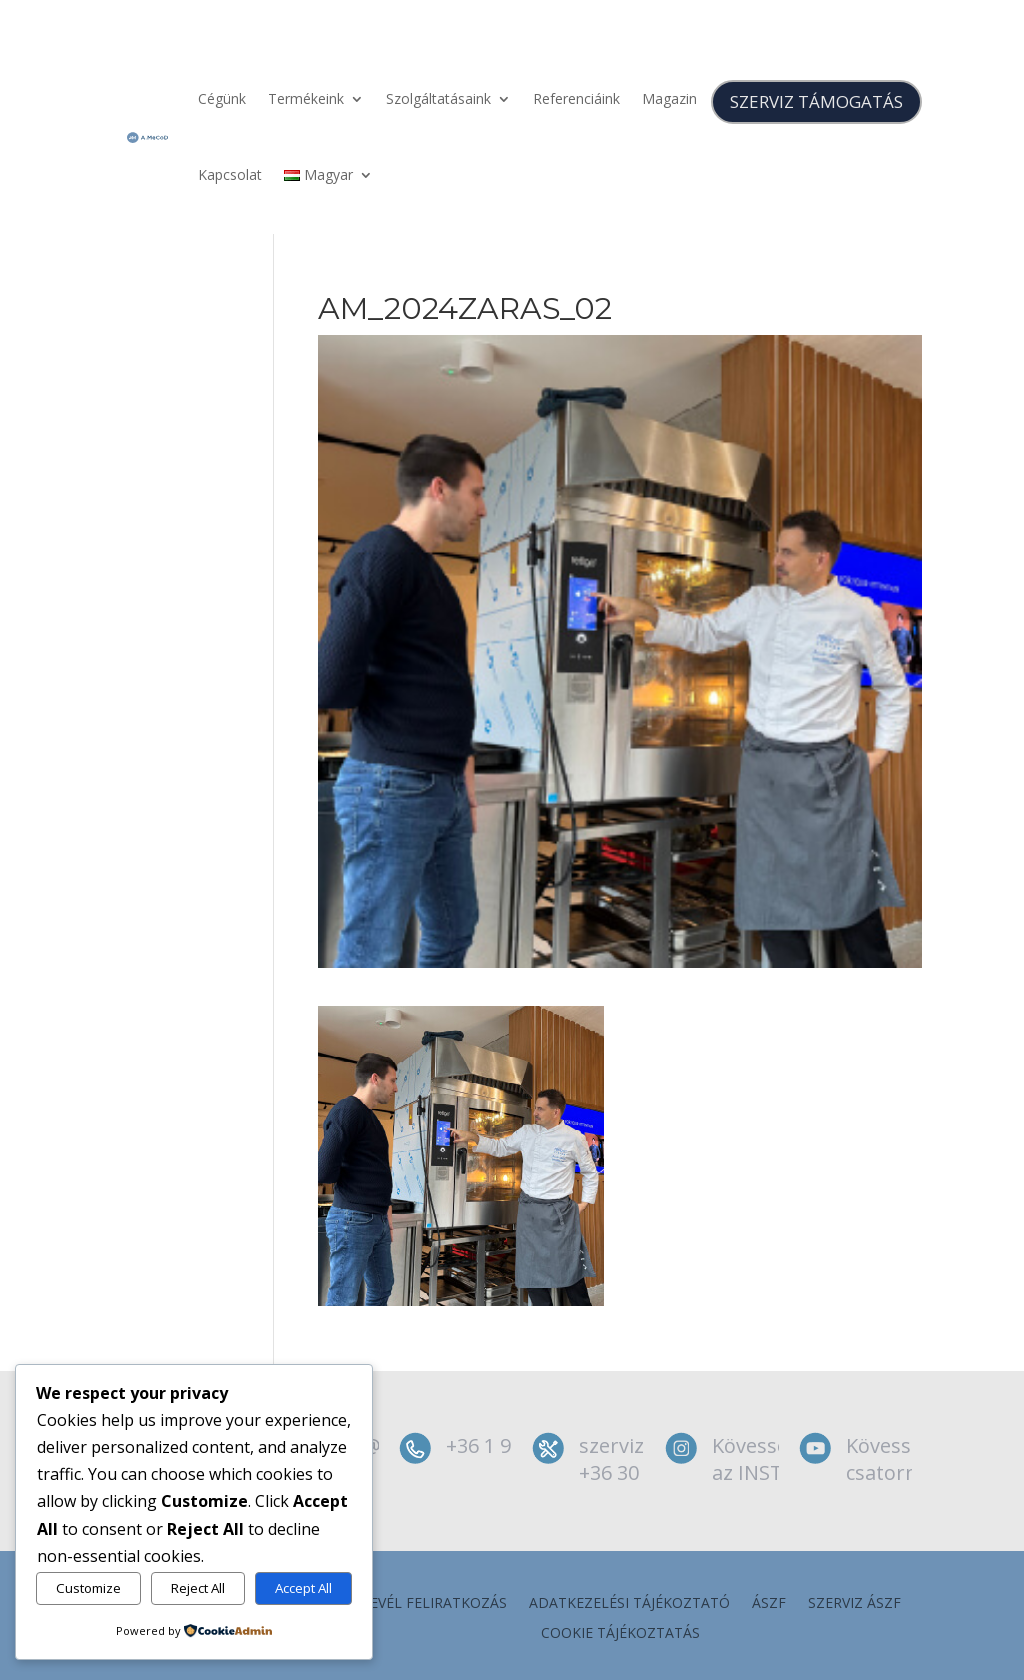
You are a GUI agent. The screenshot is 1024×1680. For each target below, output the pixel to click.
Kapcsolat (230, 174)
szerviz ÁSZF (854, 1604)
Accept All (303, 1588)
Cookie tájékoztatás (620, 1634)
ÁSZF (769, 1604)
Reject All (198, 1588)
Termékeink (306, 98)
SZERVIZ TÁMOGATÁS (816, 101)
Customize (88, 1588)
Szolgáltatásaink (438, 98)
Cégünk (222, 98)
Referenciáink (576, 98)
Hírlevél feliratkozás (423, 1604)
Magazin (669, 98)
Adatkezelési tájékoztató (629, 1604)
